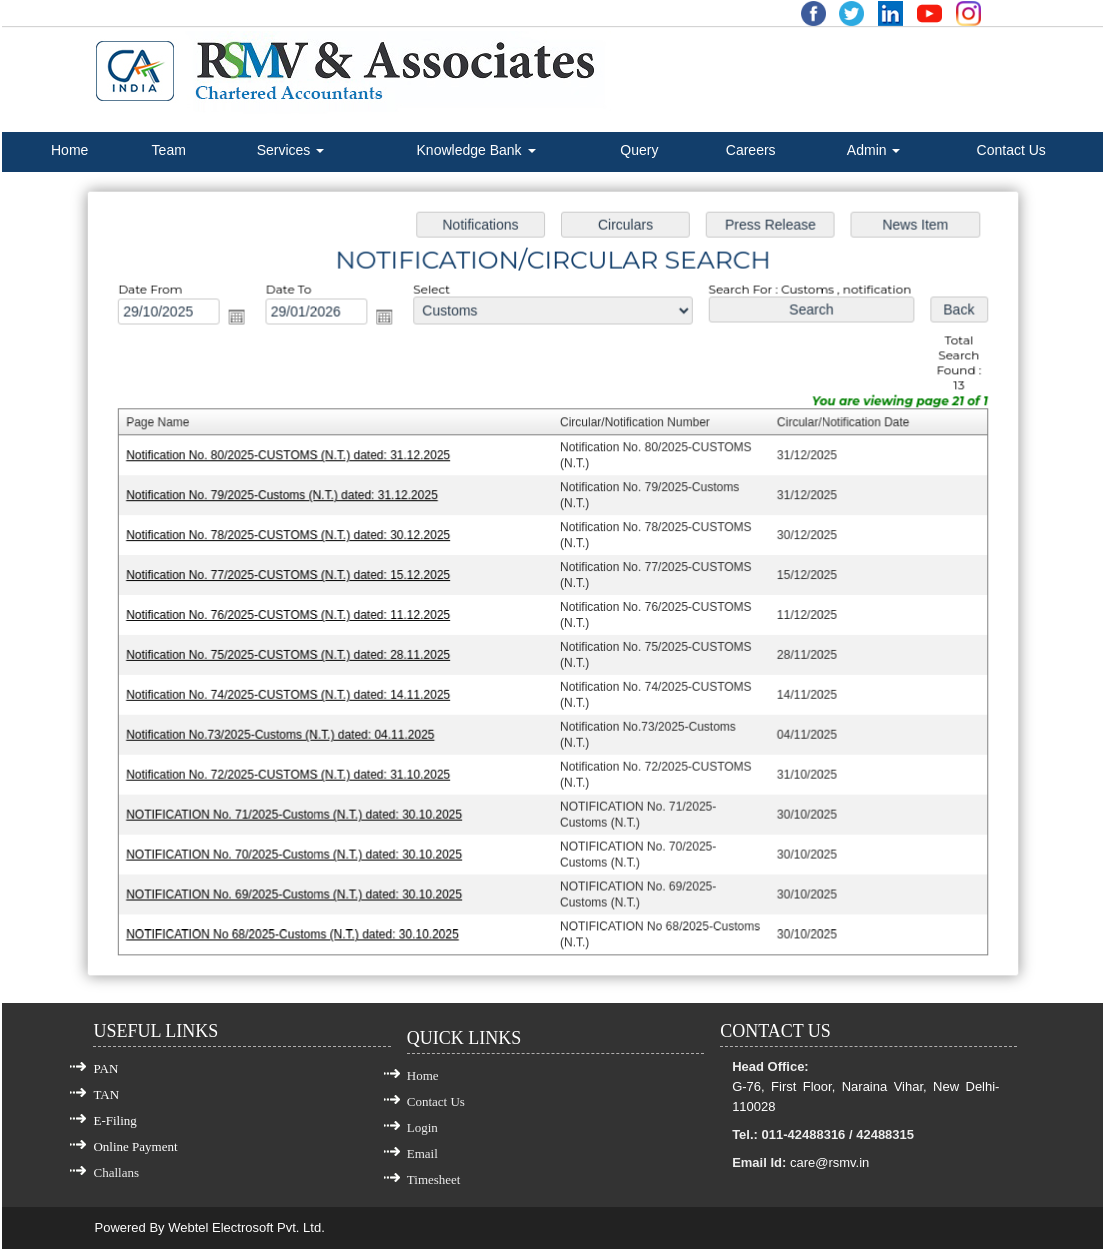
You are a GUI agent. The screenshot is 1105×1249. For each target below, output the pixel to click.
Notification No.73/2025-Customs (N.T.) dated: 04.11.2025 (285, 732)
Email (422, 1153)
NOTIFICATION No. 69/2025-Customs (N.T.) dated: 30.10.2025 (299, 888)
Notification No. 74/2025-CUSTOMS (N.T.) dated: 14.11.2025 (293, 693)
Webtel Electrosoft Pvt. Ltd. (246, 1227)
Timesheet (434, 1179)
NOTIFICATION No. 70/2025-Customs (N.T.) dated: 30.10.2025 (299, 849)
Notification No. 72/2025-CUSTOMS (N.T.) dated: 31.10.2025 (293, 771)
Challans (116, 1172)
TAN (106, 1094)
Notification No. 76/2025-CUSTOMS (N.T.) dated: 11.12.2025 (293, 615)
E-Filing (114, 1120)
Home (69, 150)
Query (639, 150)
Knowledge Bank (476, 150)
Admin (874, 150)
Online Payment (135, 1146)
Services (291, 150)
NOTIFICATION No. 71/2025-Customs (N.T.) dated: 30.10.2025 (299, 810)
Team (169, 150)
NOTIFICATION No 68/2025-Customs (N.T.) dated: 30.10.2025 (297, 927)
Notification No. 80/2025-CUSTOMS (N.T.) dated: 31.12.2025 (293, 459)
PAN (105, 1068)
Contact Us (1011, 150)
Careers (751, 150)
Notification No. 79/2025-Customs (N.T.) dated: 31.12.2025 (287, 498)
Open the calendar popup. (243, 321)
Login (422, 1127)
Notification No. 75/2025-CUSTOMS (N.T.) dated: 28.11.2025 (293, 654)
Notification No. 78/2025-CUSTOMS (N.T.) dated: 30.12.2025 (293, 537)
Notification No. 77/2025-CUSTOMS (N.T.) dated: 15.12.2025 (293, 576)
